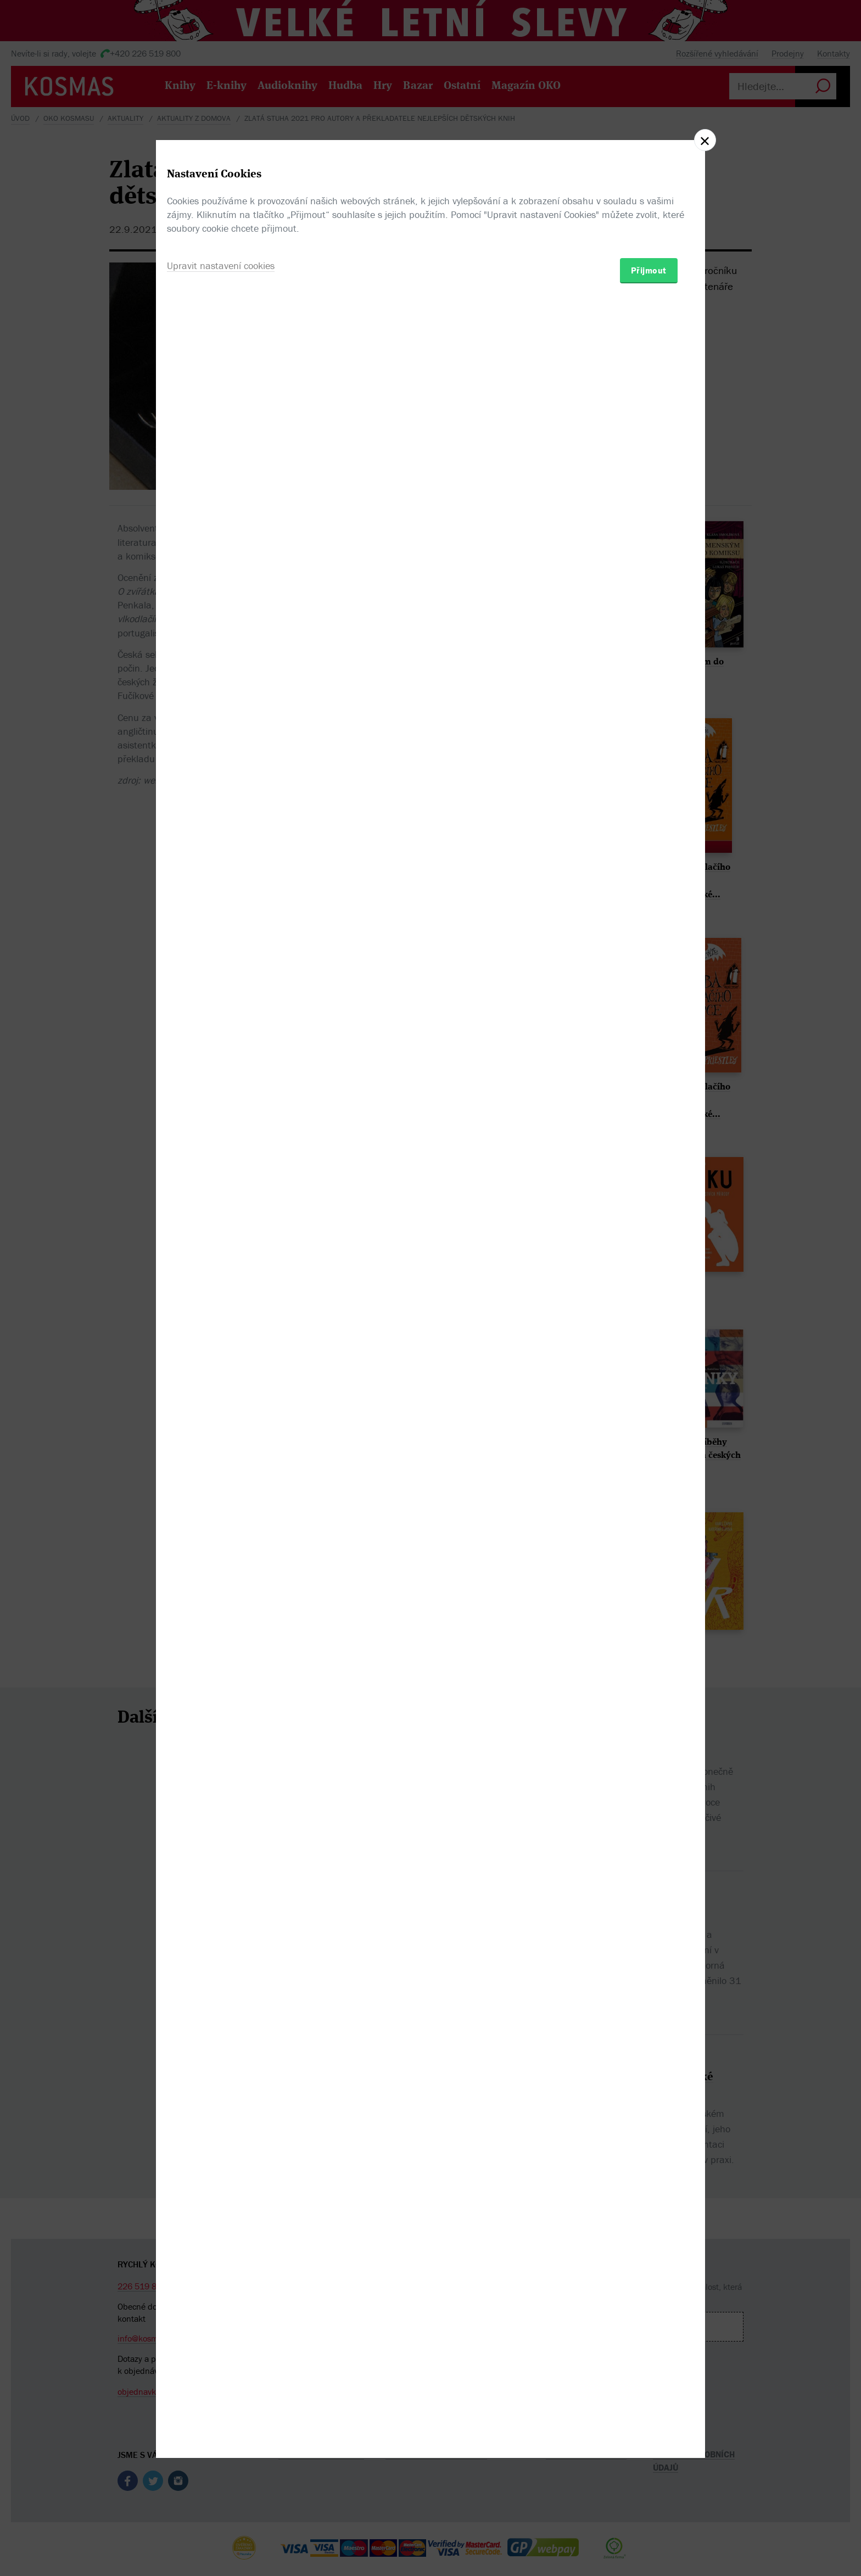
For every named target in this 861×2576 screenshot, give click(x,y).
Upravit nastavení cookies (221, 1347)
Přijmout (649, 1351)
